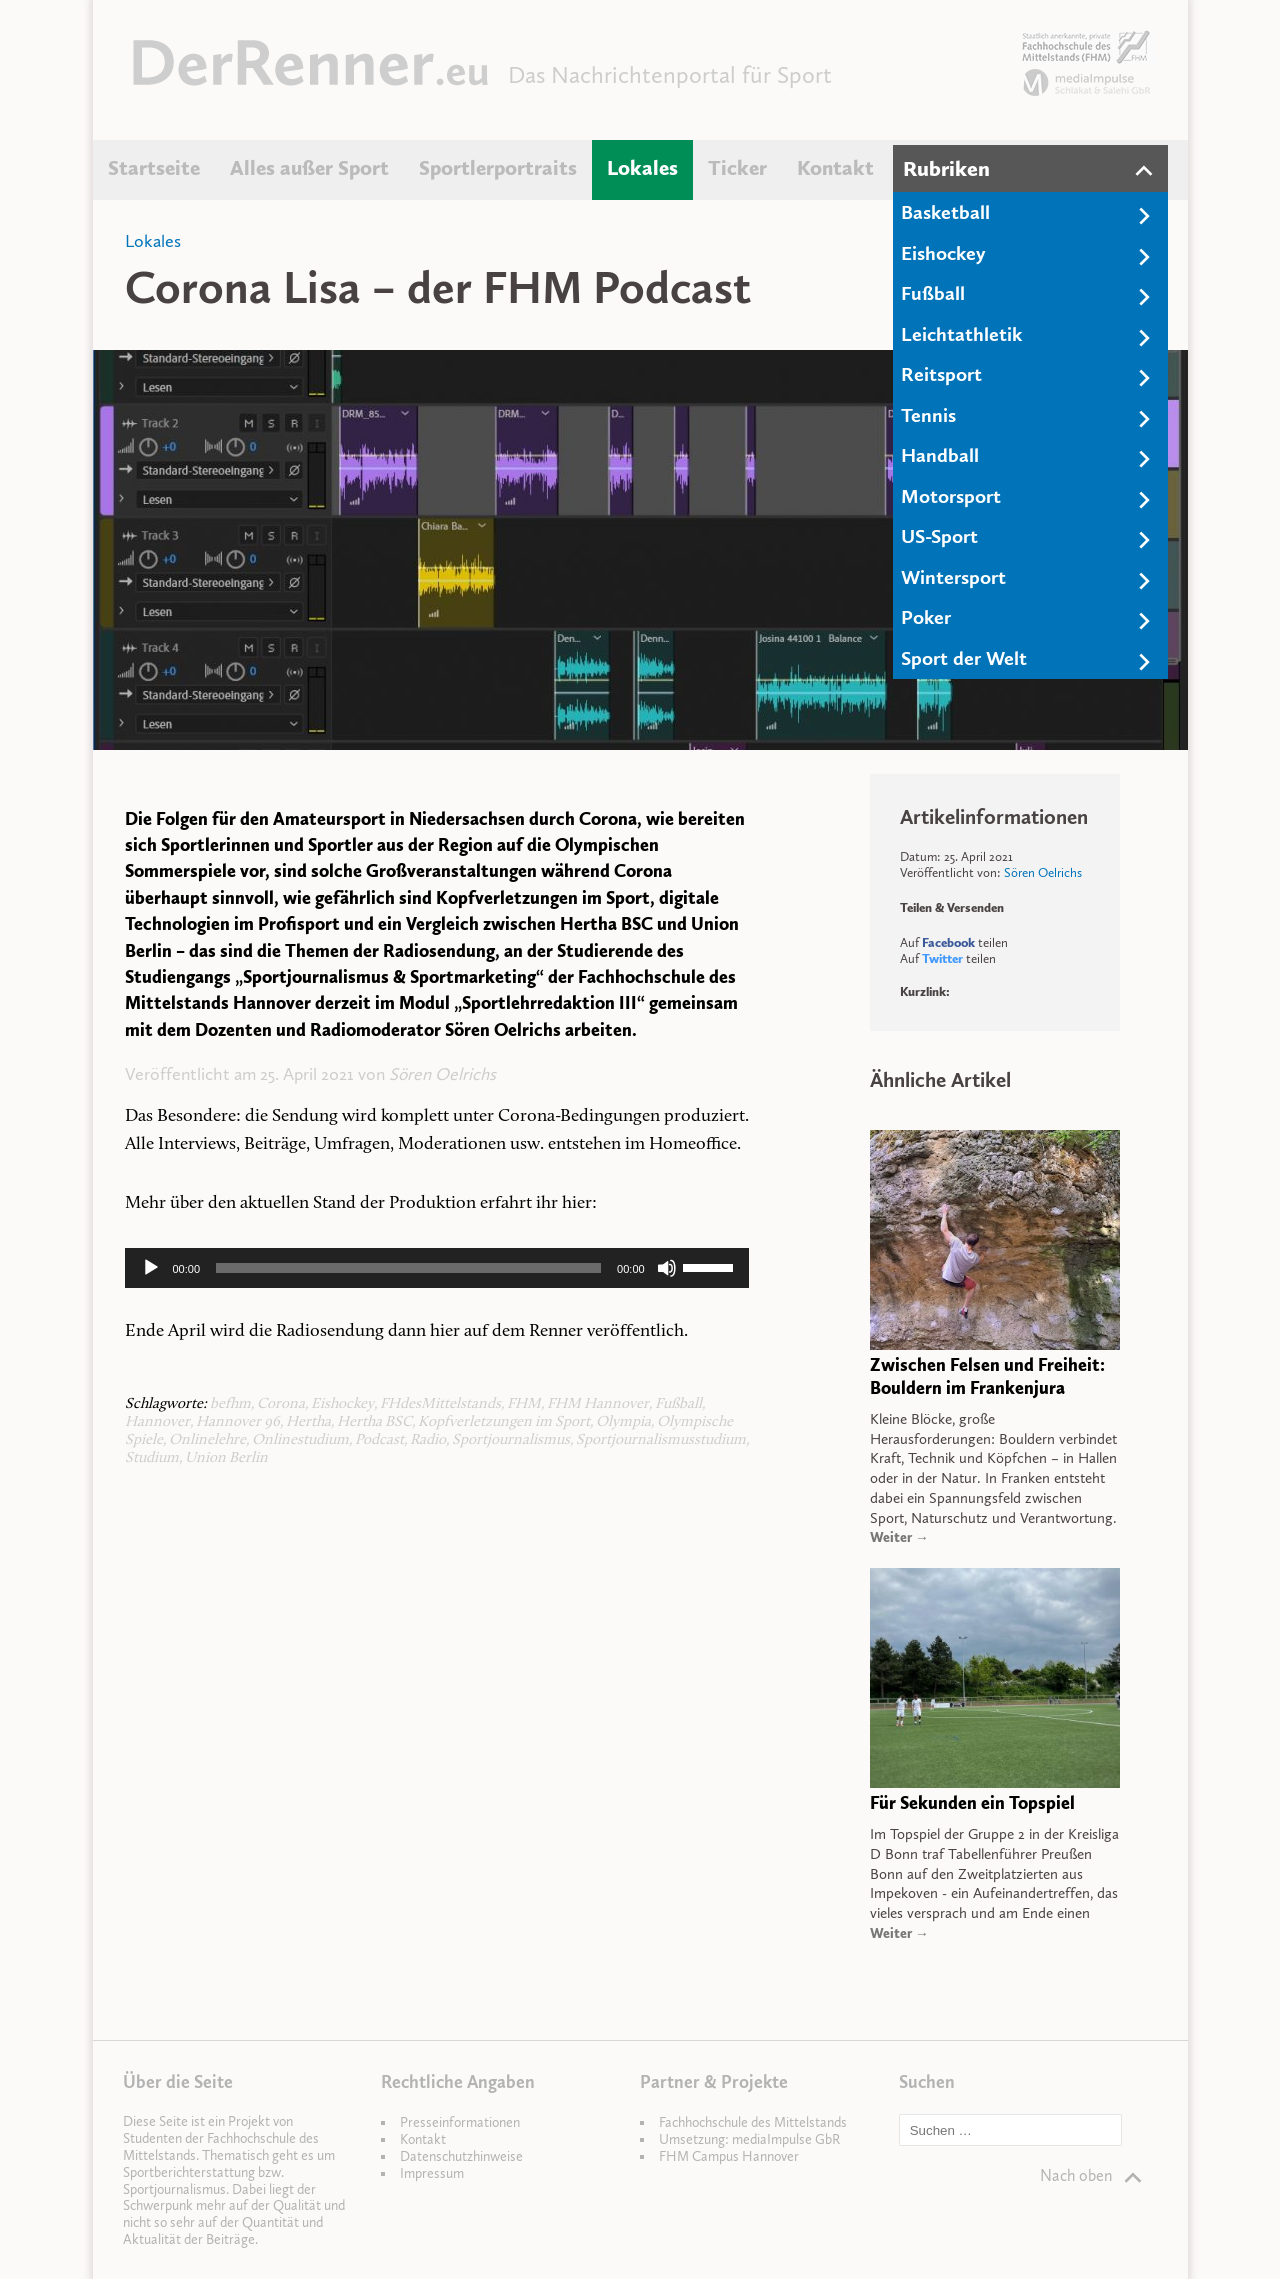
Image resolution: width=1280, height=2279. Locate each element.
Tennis (928, 415)
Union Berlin (226, 1458)
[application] (437, 1268)
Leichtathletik (961, 334)
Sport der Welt (964, 658)
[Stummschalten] (667, 1268)
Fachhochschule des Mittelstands (753, 2122)
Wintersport (953, 577)
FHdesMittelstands (440, 1404)
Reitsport (941, 374)
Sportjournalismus (511, 1440)
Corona (281, 1404)
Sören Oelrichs (442, 1074)
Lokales (642, 168)
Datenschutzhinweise (461, 2156)
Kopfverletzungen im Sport (504, 1422)
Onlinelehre (207, 1440)
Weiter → (899, 1537)
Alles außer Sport (309, 168)
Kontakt (835, 168)
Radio (428, 1440)
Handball (940, 455)
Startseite (154, 168)
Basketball (945, 212)
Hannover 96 (238, 1422)
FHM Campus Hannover (729, 2156)
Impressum (432, 2173)
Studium (152, 1458)
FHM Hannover (598, 1404)
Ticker (737, 168)
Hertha (308, 1422)
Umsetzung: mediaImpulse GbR (749, 2139)
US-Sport (939, 536)
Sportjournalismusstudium (661, 1440)
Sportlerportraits (498, 168)
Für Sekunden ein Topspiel (972, 1803)
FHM (524, 1404)
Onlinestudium (300, 1440)
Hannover (157, 1422)
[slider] (408, 1268)
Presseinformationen (460, 2122)
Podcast (379, 1440)
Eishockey (943, 253)
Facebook (948, 942)
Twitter (942, 958)
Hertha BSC (374, 1422)
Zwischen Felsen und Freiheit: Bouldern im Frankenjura (987, 1376)
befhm (230, 1404)
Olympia (623, 1422)
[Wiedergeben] (151, 1268)
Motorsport (951, 496)
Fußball (933, 293)
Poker (926, 617)
